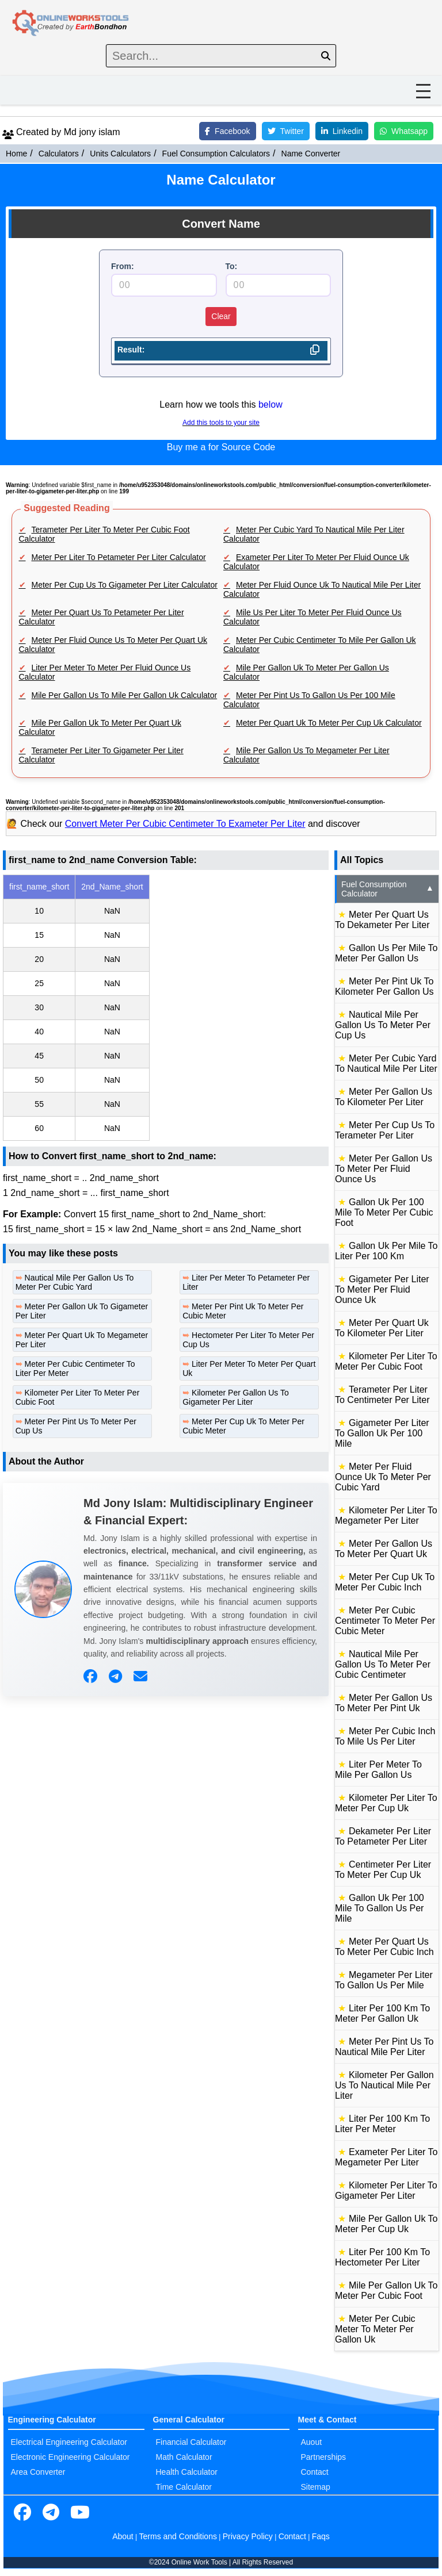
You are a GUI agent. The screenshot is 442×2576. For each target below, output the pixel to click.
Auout (311, 2442)
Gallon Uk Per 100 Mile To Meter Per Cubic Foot (384, 1212)
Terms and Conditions (178, 2536)
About (123, 2536)
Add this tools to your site (221, 423)
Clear (220, 316)
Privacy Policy (248, 2536)
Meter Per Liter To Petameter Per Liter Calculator (119, 557)
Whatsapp (404, 131)
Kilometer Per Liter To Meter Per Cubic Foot (386, 1361)
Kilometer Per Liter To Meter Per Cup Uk (386, 1803)
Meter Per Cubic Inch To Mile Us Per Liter (385, 1736)
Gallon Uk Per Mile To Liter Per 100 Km (386, 1251)
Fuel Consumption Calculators (216, 153)
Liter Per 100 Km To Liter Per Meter (382, 2124)
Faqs (321, 2536)
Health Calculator (187, 2472)
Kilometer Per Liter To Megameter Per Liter (386, 1515)
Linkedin (342, 131)
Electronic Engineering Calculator (70, 2457)
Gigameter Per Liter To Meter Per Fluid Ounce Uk (382, 1289)
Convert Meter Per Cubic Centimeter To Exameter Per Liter (185, 824)
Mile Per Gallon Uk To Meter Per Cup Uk (386, 2224)
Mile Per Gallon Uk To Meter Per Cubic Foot (386, 2290)
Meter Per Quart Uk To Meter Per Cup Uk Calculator (329, 722)
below (270, 404)
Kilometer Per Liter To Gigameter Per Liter (386, 2190)
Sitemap (315, 2486)
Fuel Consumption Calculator (387, 889)
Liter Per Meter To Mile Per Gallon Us (378, 1769)
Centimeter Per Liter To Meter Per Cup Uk (383, 1870)
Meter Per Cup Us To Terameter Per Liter (385, 1130)
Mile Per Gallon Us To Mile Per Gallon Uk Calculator (125, 695)
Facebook (227, 131)
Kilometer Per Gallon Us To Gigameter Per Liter (235, 1397)
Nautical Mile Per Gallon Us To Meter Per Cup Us (382, 1025)
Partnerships (323, 2457)
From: (122, 266)
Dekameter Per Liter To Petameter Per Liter (383, 1836)
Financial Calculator (191, 2442)
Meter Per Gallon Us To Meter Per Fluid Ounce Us (383, 1168)
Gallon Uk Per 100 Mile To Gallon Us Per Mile (379, 1908)
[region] (166, 1008)
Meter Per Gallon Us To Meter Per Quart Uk (383, 1549)
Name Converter (311, 153)
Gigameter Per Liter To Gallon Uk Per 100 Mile (382, 1433)
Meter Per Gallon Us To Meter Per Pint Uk (383, 1703)
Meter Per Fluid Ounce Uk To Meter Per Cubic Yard (383, 1477)
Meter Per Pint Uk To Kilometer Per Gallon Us (384, 986)
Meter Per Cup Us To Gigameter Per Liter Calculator (125, 584)
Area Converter (38, 2472)
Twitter (286, 131)
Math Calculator (184, 2457)
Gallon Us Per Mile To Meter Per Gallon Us (386, 953)
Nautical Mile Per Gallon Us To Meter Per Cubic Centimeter (382, 1664)
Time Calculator (184, 2486)
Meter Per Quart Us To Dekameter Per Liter (382, 920)
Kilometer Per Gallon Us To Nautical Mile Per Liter (384, 2085)
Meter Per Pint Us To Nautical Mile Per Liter (384, 2047)
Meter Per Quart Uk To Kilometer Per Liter (382, 1328)
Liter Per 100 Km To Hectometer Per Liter (382, 2257)
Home (16, 153)
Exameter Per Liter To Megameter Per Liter (386, 2157)
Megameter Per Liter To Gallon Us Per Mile (384, 1980)
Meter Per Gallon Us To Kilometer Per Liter (383, 1097)
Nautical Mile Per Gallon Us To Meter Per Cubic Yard (75, 1282)
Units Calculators (120, 153)
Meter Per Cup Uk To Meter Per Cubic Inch (385, 1582)
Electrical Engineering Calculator (69, 2442)
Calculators (59, 153)
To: (232, 266)
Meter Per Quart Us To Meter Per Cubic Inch (384, 1947)
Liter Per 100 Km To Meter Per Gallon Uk (382, 2013)
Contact (315, 2472)
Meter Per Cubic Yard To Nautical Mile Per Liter (386, 1063)
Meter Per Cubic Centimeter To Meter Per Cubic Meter (385, 1620)
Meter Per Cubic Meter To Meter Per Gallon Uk (375, 2329)
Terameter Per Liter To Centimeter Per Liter (382, 1395)
